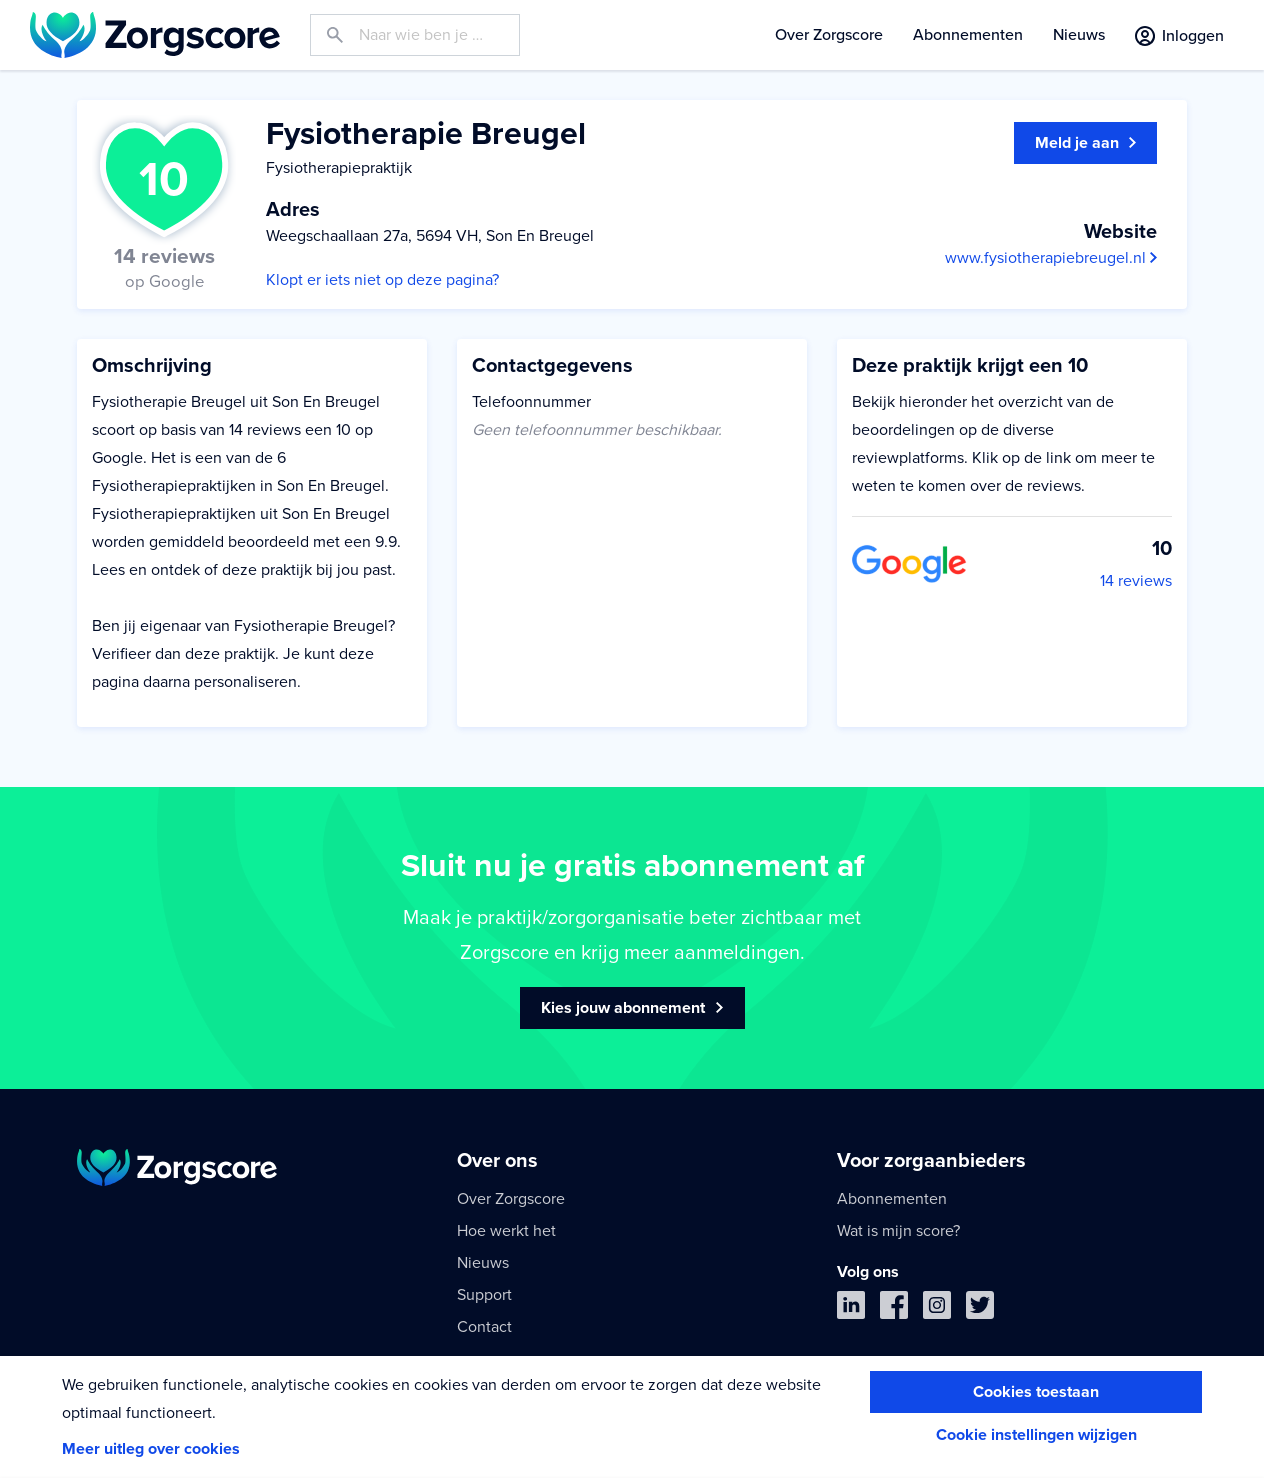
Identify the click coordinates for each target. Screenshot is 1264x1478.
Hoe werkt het (506, 1231)
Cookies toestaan (1036, 1392)
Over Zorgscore (829, 35)
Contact (484, 1327)
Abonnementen (968, 35)
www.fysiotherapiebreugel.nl (1051, 258)
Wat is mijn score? (898, 1231)
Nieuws (1079, 35)
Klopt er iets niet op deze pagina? (382, 280)
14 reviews (1136, 581)
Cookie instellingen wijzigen (1036, 1435)
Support (484, 1295)
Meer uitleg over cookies (151, 1449)
